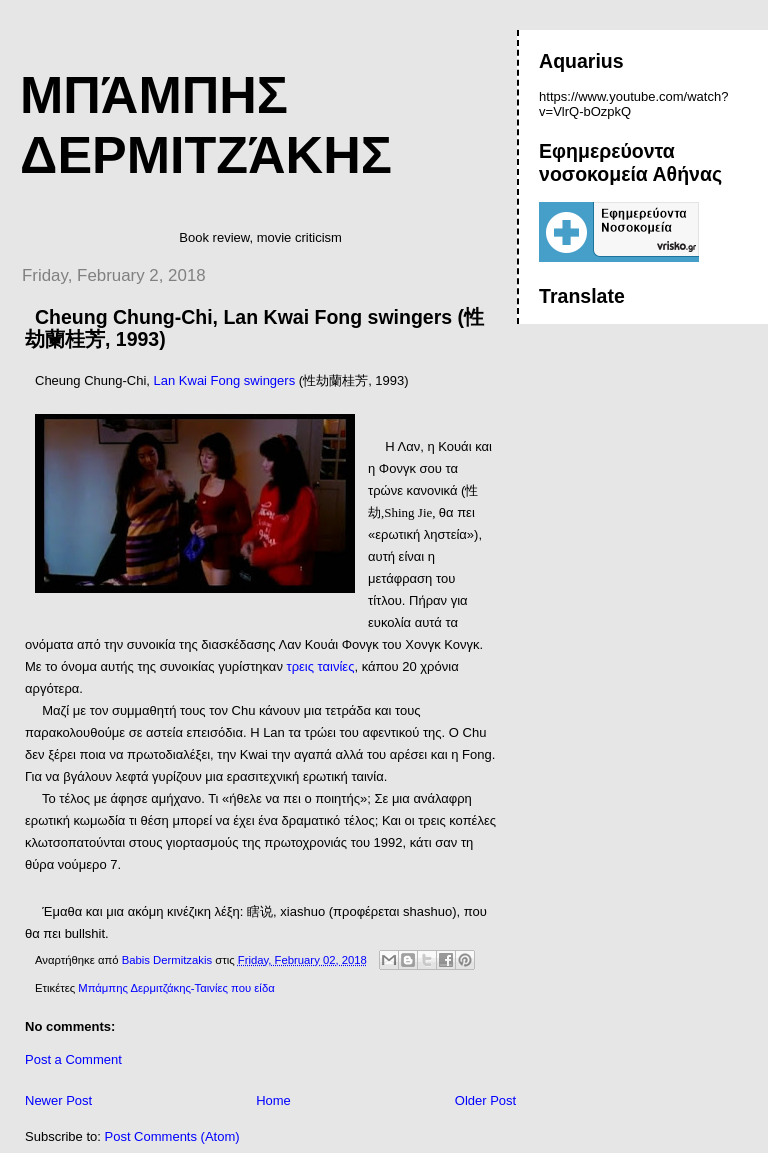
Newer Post (58, 1100)
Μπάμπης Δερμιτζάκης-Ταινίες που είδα (176, 988)
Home (273, 1100)
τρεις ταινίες (321, 666)
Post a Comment (73, 1059)
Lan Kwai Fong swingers (225, 380)
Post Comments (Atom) (172, 1136)
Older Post (485, 1100)
